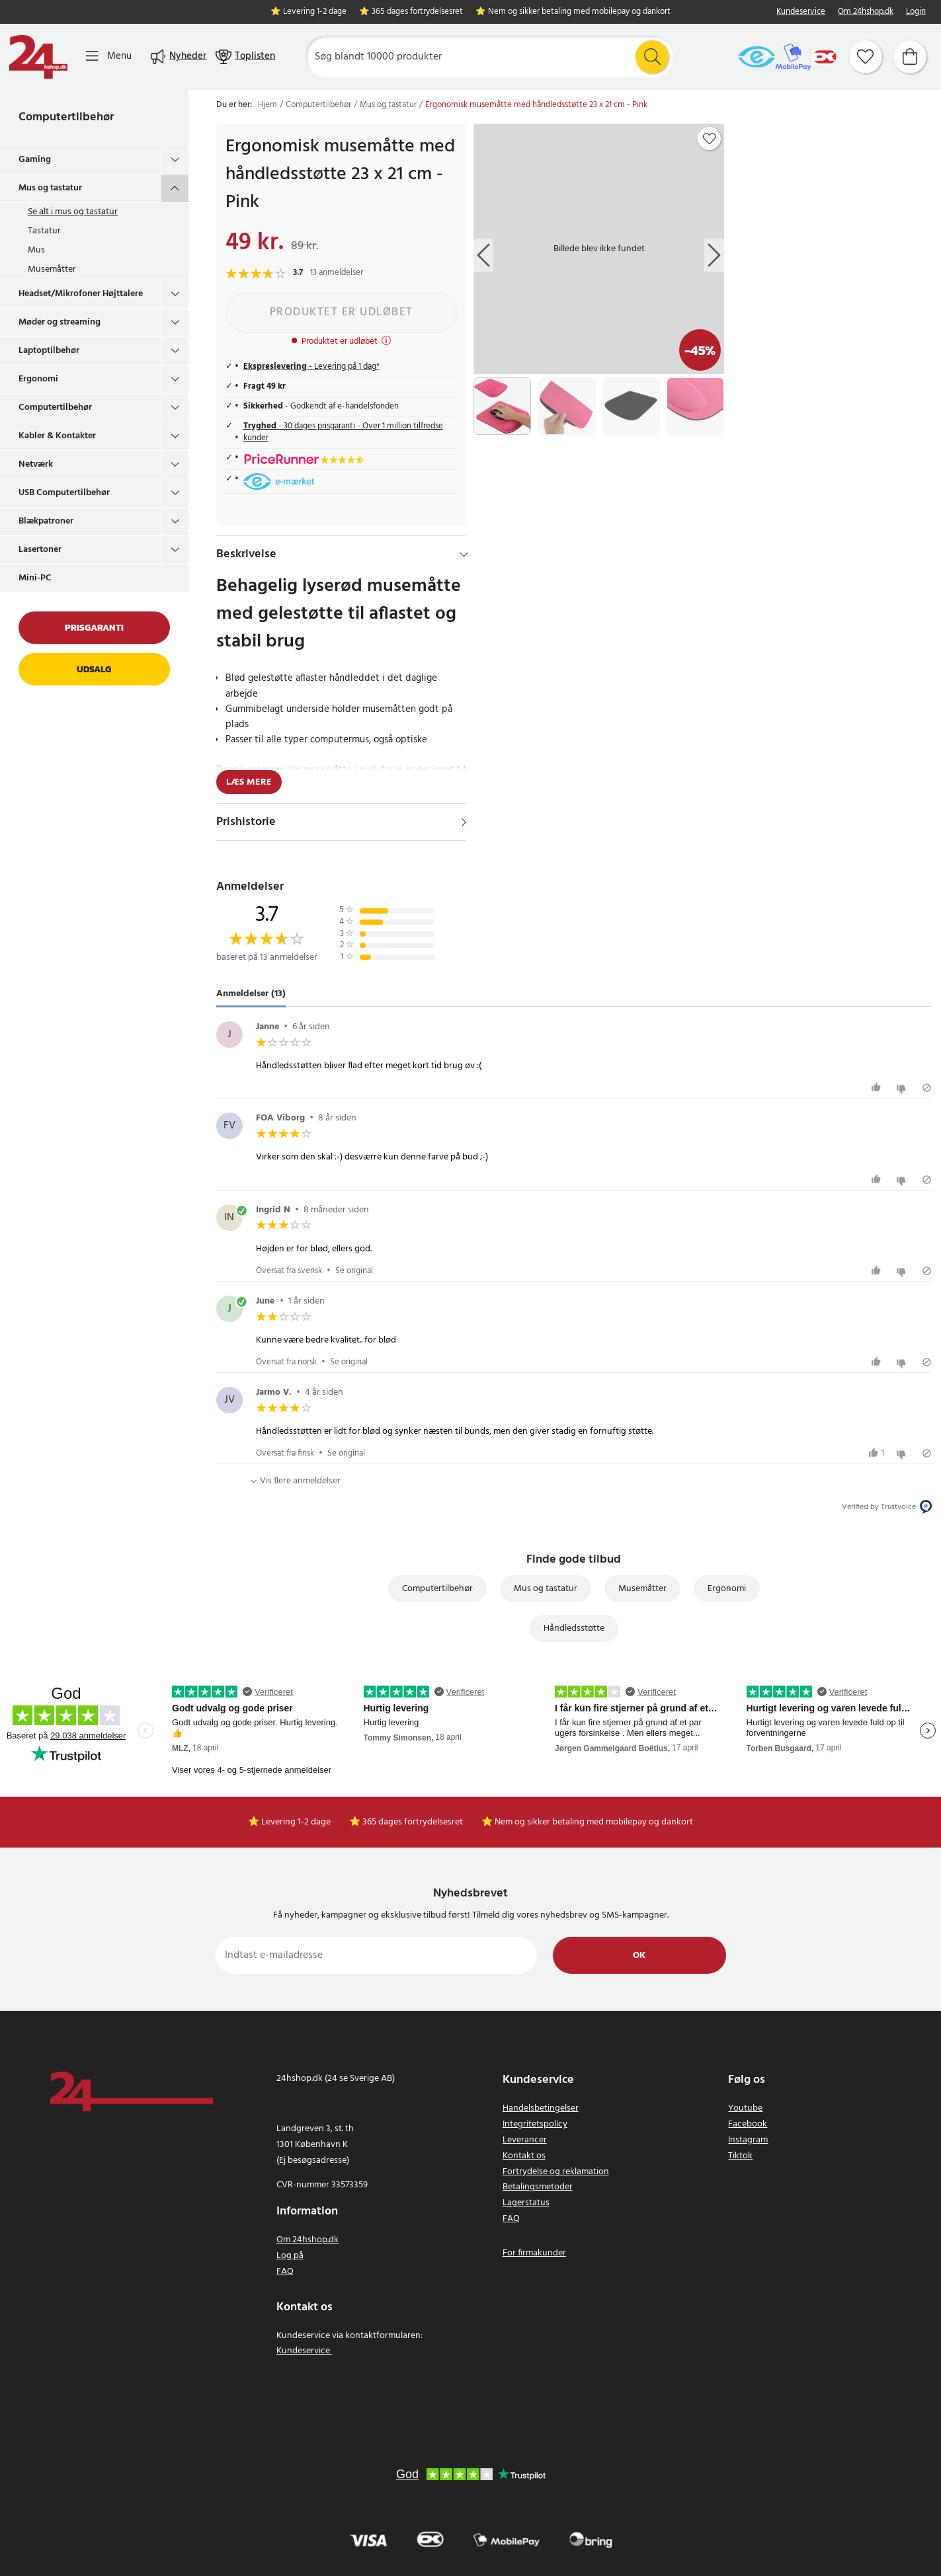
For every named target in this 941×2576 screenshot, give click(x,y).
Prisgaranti (94, 628)
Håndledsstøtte (574, 1628)
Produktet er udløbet (341, 312)
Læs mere (249, 782)
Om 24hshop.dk (865, 12)
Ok (639, 1955)
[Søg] (489, 57)
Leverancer (525, 2140)
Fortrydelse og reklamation (556, 2171)
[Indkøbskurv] (909, 56)
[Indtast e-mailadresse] (377, 1955)
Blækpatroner (46, 521)
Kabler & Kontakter (57, 436)
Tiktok (740, 2156)
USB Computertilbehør (64, 492)
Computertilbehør (66, 117)
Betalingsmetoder (538, 2187)
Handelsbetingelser (541, 2108)
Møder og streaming (60, 322)
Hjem (267, 105)
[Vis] (464, 822)
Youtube (745, 2108)
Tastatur (44, 231)
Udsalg (94, 669)
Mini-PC (35, 578)
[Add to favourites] (709, 138)
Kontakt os (524, 2156)
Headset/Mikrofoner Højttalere (81, 293)
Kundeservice (800, 12)
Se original (354, 1271)
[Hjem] (38, 57)
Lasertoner (40, 549)
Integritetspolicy (535, 2124)
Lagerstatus (526, 2202)
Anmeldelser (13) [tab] (251, 993)
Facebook (747, 2124)
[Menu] (109, 56)
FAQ (285, 2271)
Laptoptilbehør (49, 350)
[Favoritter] (865, 56)
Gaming (35, 159)
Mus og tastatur (50, 188)
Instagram (748, 2140)
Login (916, 12)
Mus (36, 250)
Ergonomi (38, 379)
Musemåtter (52, 269)
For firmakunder (534, 2253)
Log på (290, 2255)
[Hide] (464, 554)
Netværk (36, 464)
